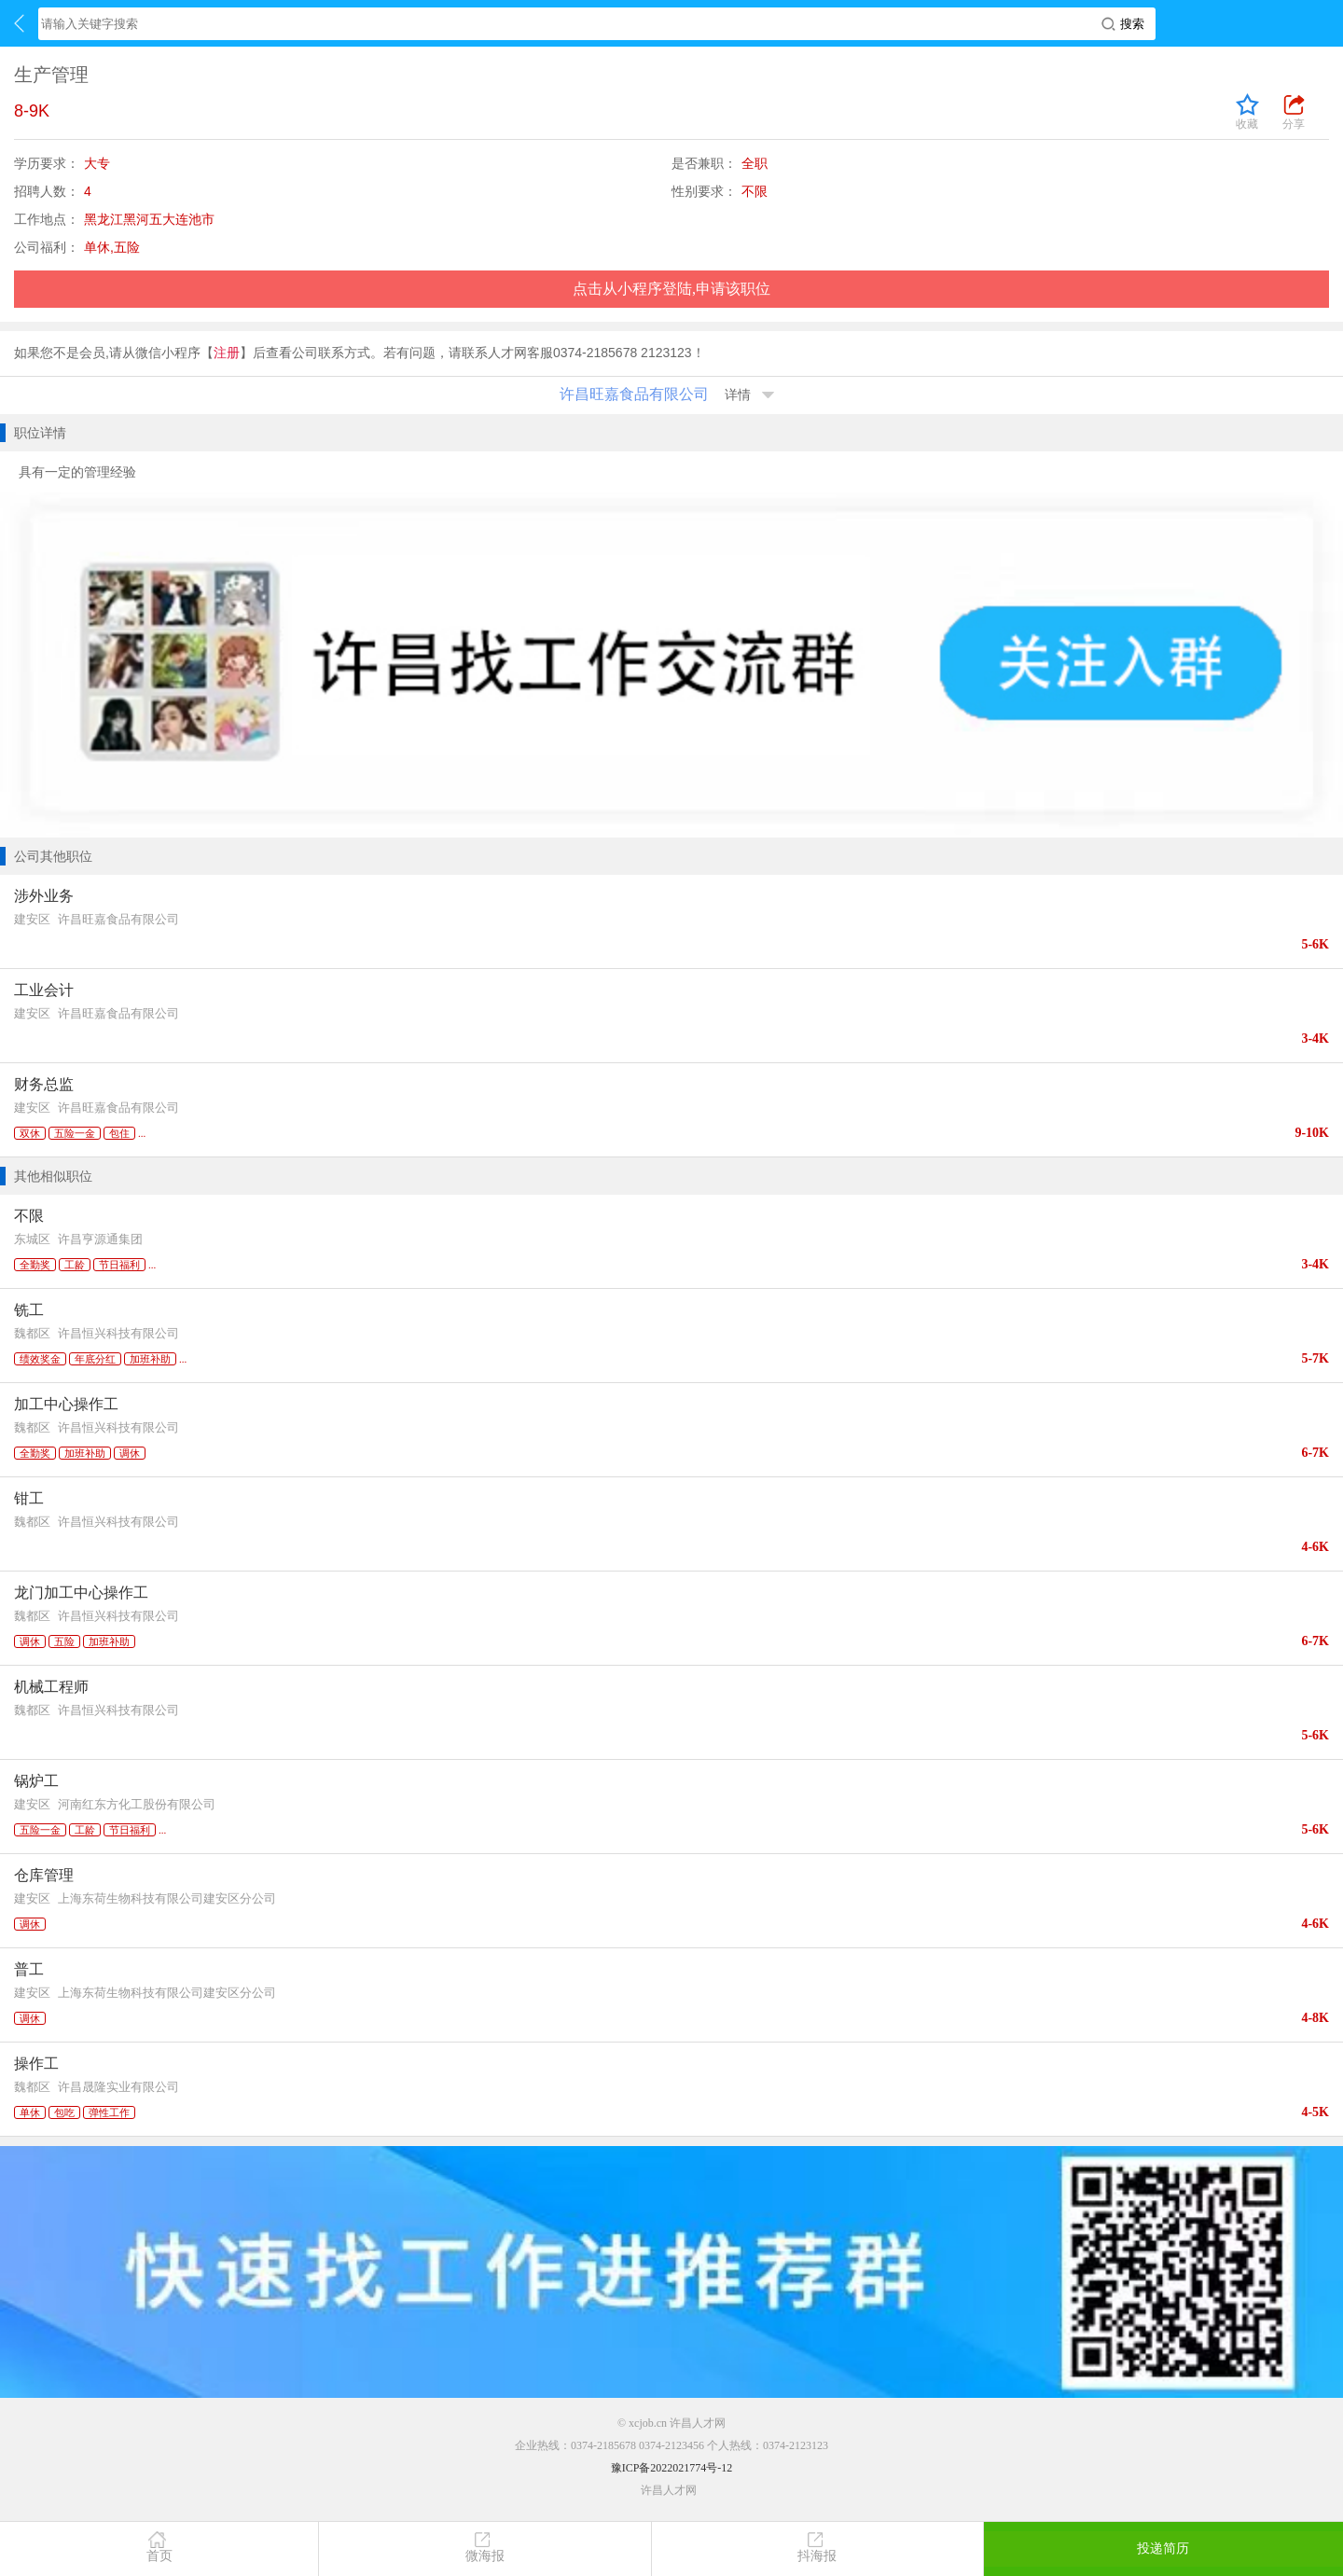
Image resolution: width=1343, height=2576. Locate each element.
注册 (227, 352)
